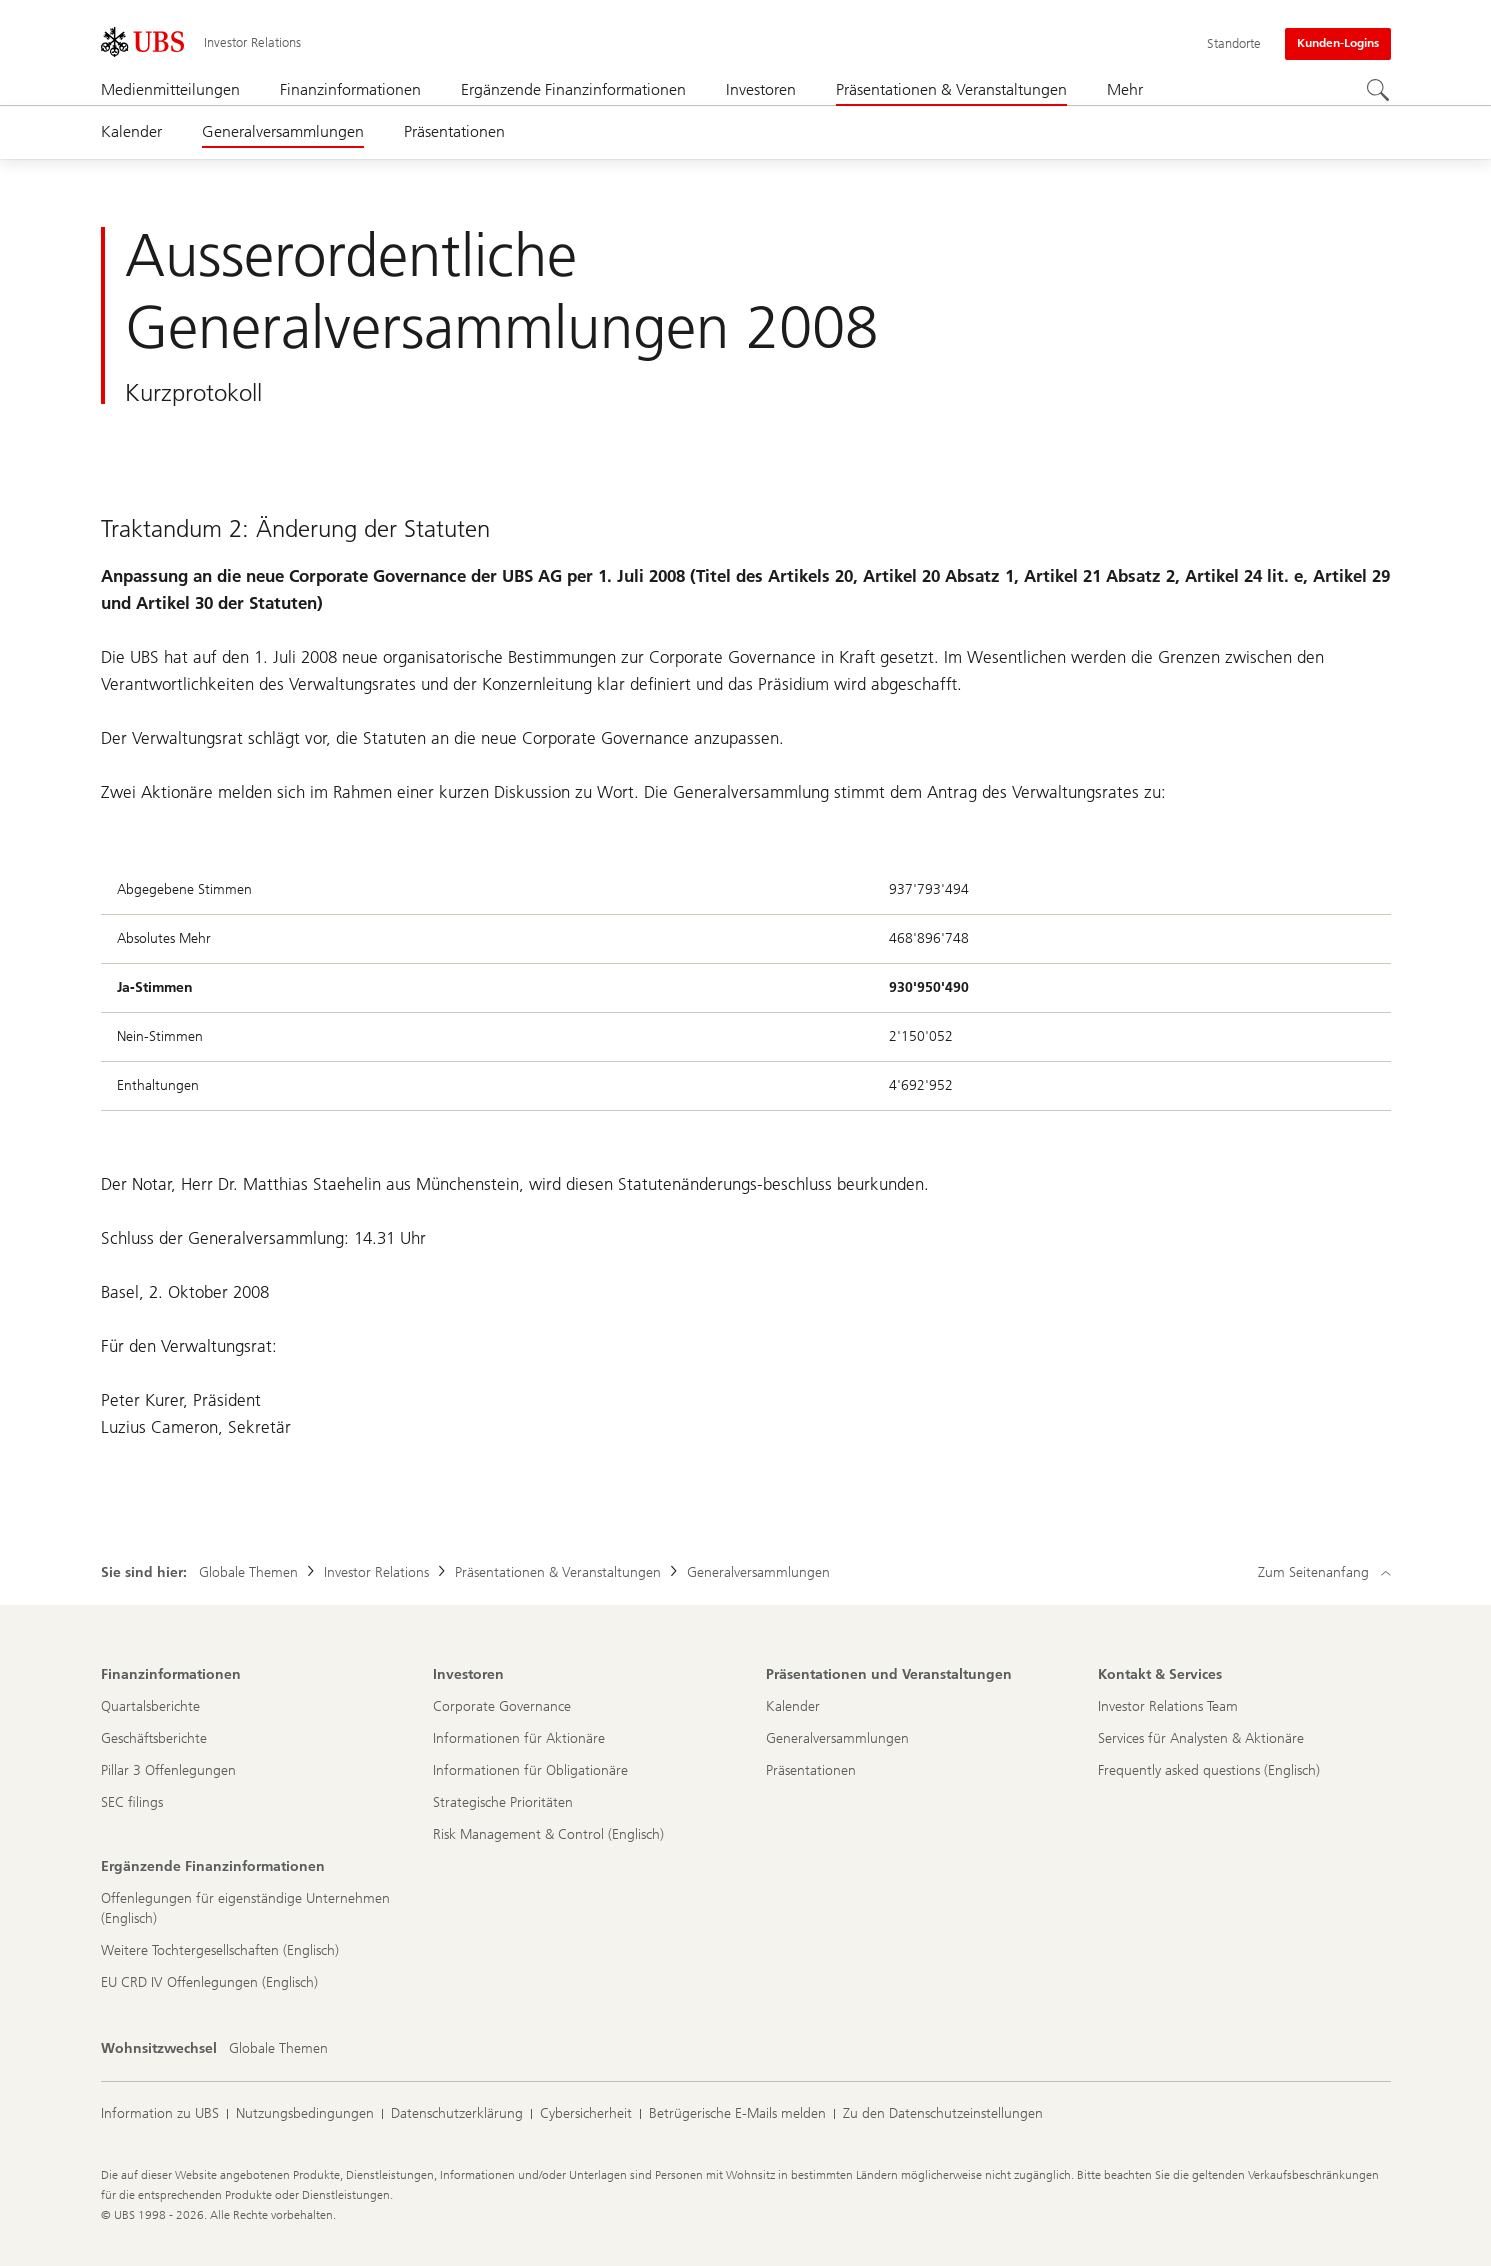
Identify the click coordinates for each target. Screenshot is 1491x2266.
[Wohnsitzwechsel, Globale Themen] (278, 2049)
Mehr (1125, 89)
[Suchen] (1379, 91)
